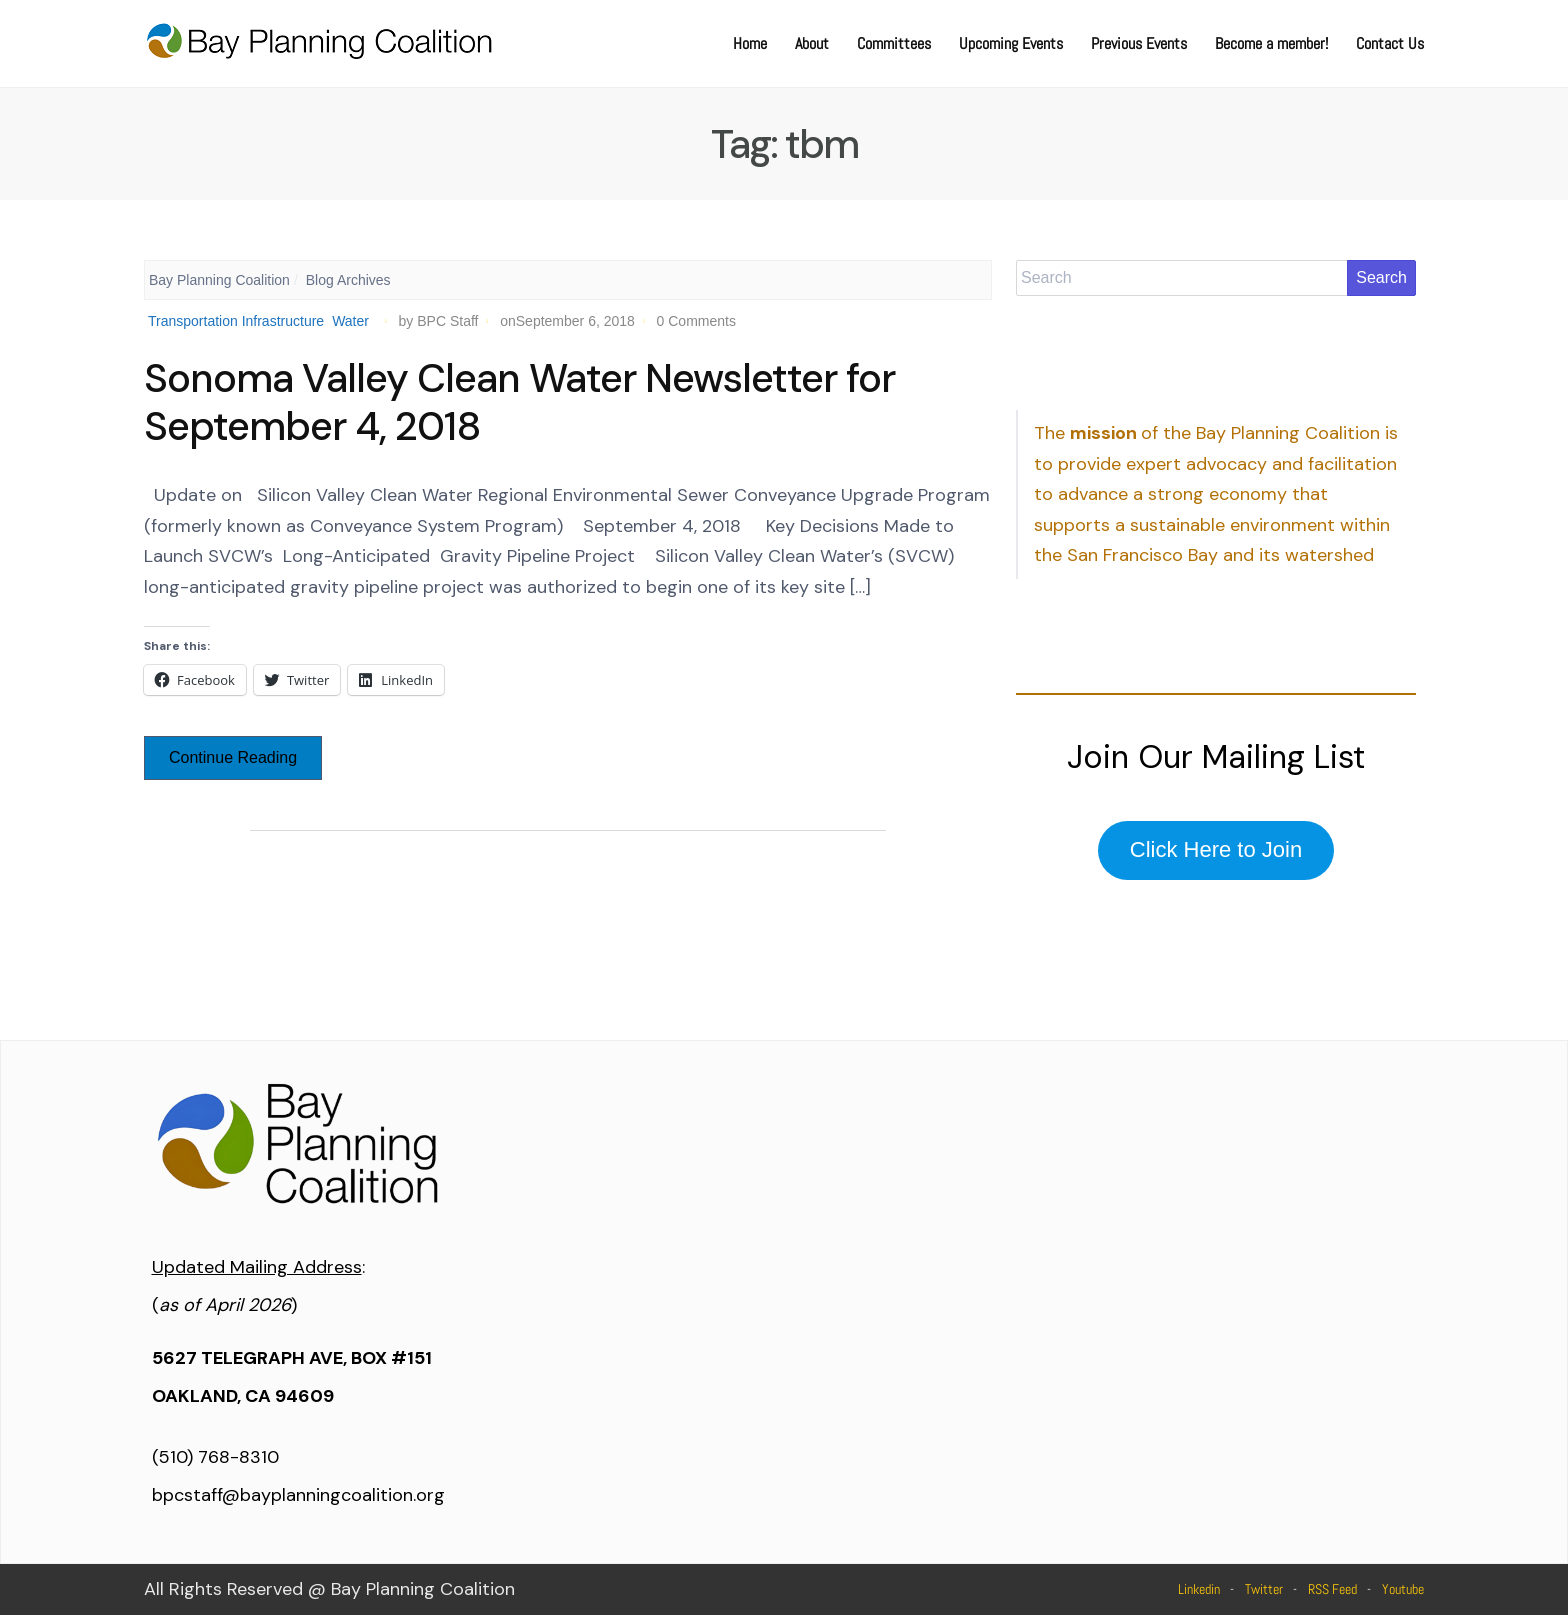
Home (750, 43)
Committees (894, 43)
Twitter (1264, 1589)
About (812, 43)
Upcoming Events (1011, 43)
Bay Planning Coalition (219, 280)
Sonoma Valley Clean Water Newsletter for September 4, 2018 (519, 402)
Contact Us (1390, 43)
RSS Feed (1332, 1589)
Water (350, 321)
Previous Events (1139, 43)
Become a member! (1271, 43)
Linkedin (1199, 1589)
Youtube (1403, 1589)
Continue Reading (233, 757)
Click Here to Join (1216, 849)
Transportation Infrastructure (236, 321)
